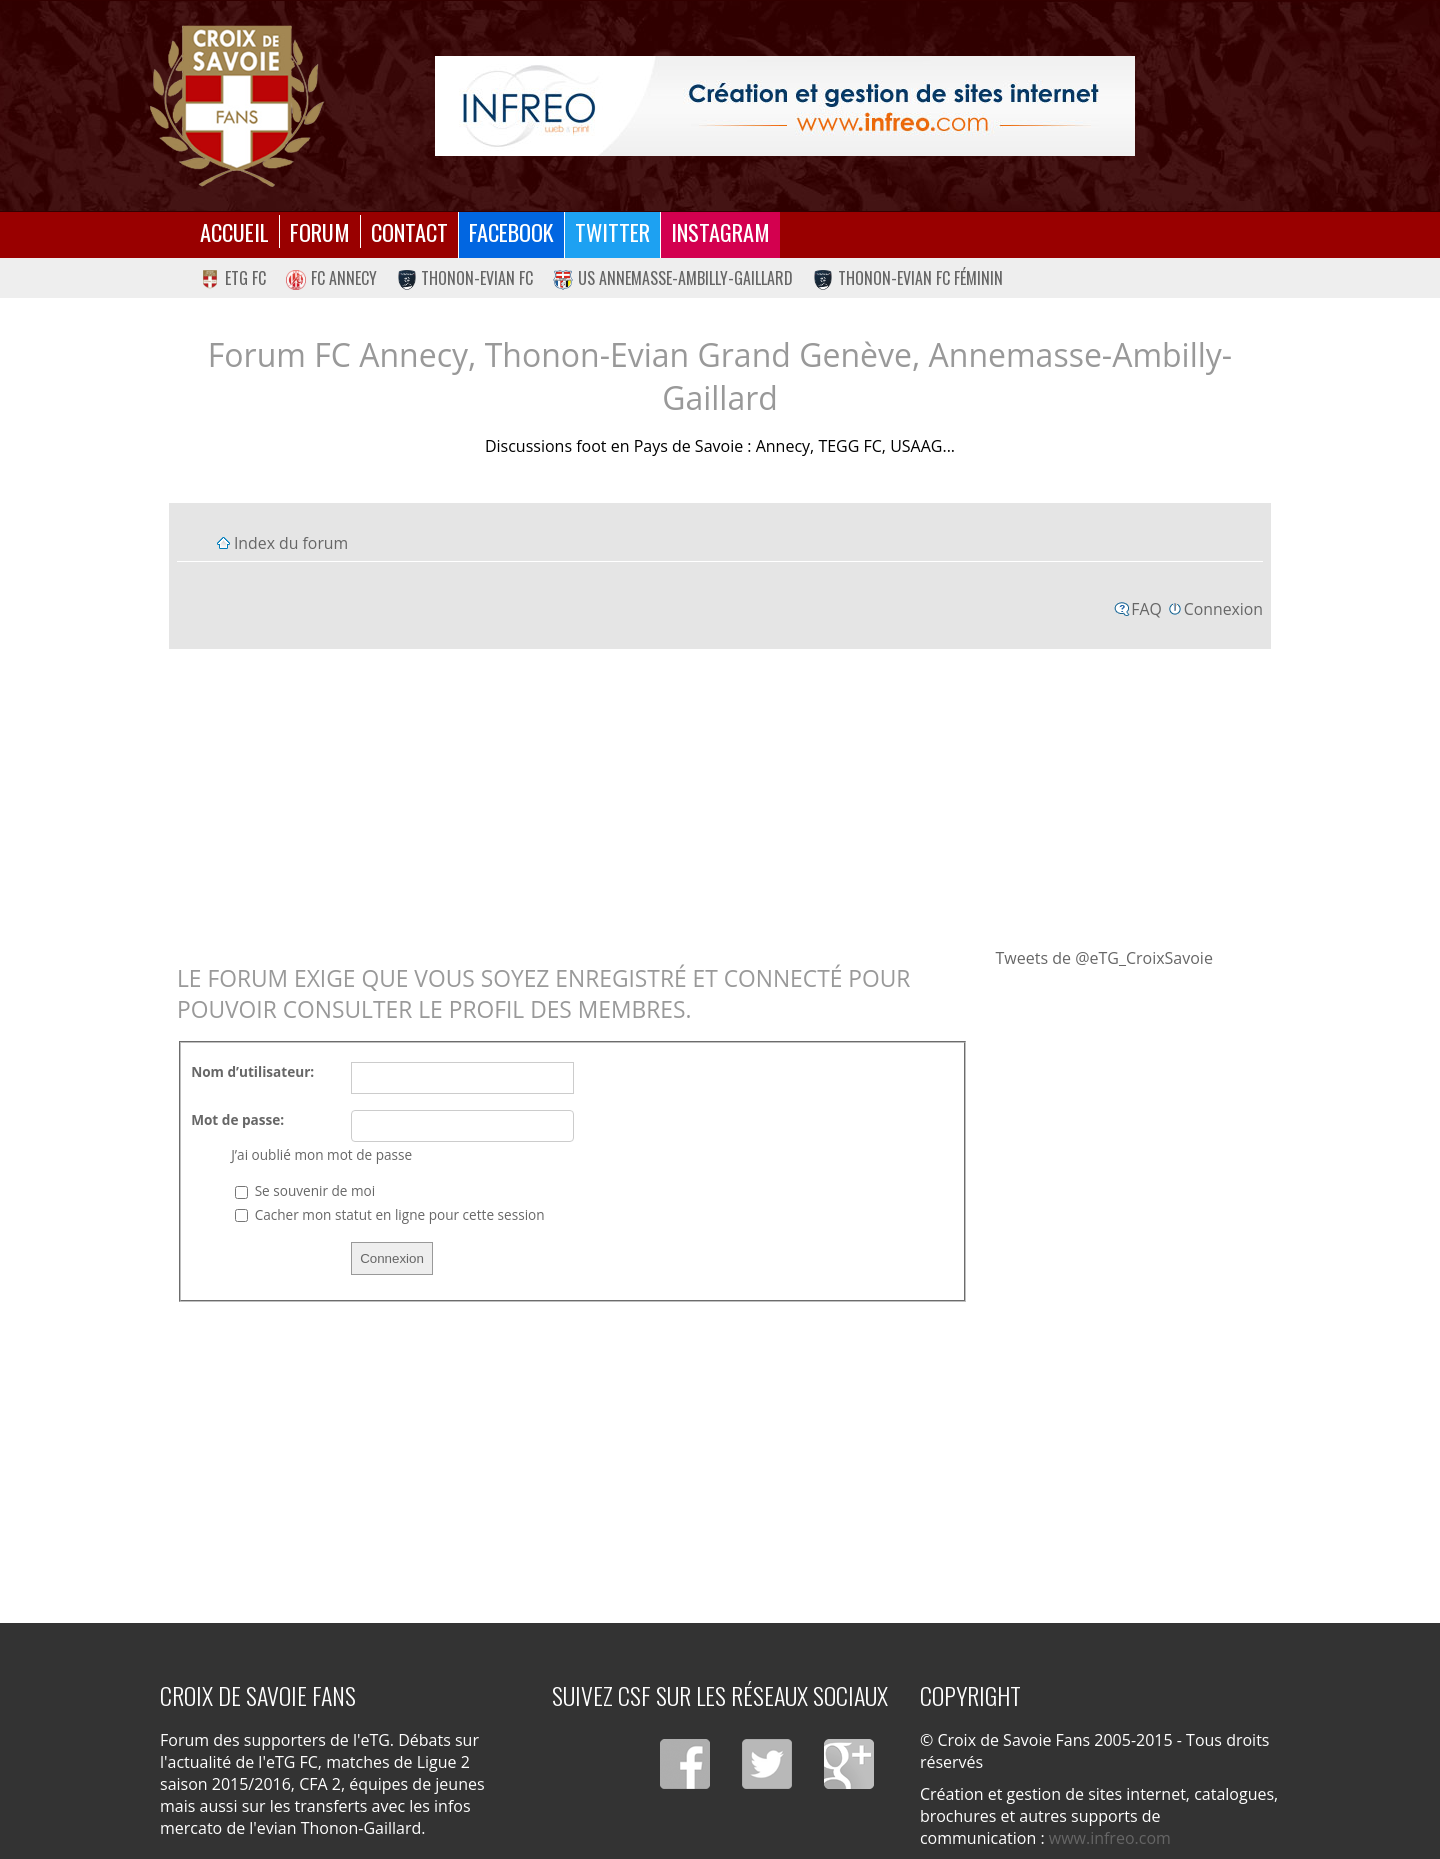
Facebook (511, 231)
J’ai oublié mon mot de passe (321, 1154)
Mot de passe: (237, 1119)
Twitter (612, 231)
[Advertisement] (720, 797)
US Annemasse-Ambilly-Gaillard (673, 278)
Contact (409, 231)
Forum (320, 231)
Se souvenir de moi (305, 1190)
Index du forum (291, 543)
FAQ (1146, 609)
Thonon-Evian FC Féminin (908, 278)
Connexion (1223, 609)
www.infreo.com (1110, 1838)
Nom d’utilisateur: (252, 1071)
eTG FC (233, 278)
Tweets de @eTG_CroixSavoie (1104, 958)
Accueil (234, 231)
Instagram (720, 231)
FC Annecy (331, 278)
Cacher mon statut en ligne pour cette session (389, 1214)
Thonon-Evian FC (465, 278)
